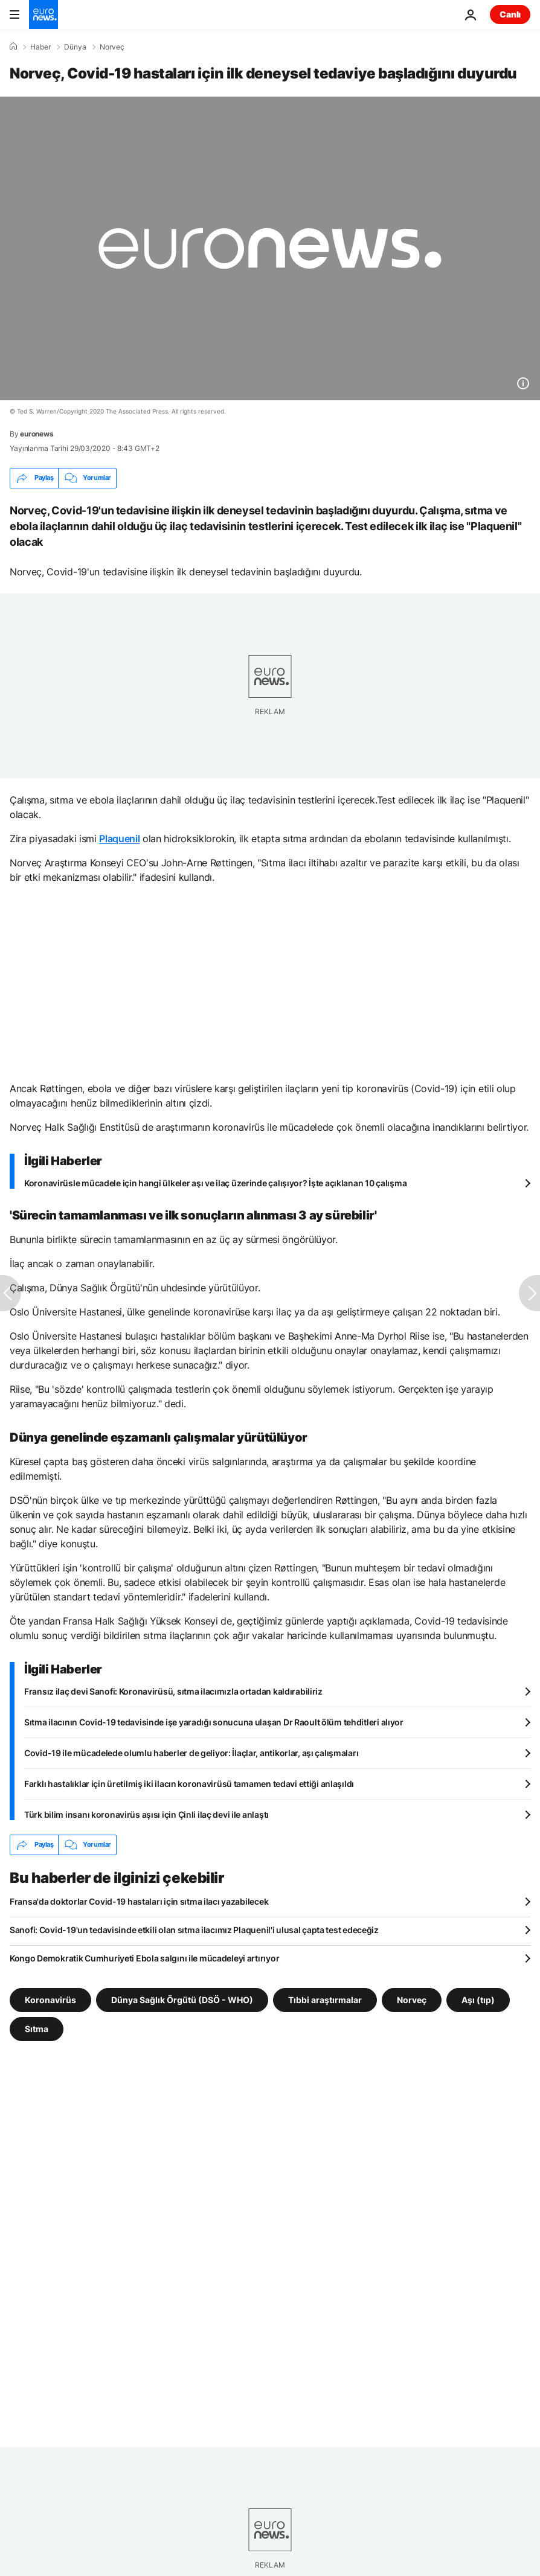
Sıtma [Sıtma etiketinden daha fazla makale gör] (36, 2028)
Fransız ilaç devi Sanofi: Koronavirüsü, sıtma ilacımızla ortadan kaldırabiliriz (173, 1691)
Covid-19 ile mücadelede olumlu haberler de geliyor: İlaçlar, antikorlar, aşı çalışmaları (191, 1753)
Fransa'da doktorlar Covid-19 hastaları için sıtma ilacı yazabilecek (139, 1901)
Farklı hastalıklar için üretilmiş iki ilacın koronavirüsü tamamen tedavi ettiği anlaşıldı (189, 1784)
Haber (40, 47)
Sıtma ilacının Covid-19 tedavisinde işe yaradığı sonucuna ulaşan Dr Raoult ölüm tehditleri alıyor (213, 1722)
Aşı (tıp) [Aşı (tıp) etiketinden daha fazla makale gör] (478, 1999)
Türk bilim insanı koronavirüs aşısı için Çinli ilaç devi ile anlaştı (146, 1814)
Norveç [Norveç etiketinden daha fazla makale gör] (411, 1999)
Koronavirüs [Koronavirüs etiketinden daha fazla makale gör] (50, 1999)
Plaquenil (119, 839)
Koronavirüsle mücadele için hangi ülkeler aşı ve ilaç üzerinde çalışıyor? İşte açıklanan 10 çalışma (215, 1183)
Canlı (510, 14)
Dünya (75, 47)
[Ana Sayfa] (13, 46)
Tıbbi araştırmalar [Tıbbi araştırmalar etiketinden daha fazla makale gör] (325, 1999)
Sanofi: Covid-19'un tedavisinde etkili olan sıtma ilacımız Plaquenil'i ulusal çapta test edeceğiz (194, 1930)
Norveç (112, 47)
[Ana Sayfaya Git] (43, 14)
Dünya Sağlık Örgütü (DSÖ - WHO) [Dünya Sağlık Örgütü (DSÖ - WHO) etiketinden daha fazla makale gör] (182, 1999)
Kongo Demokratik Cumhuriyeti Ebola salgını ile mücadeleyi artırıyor (144, 1958)
